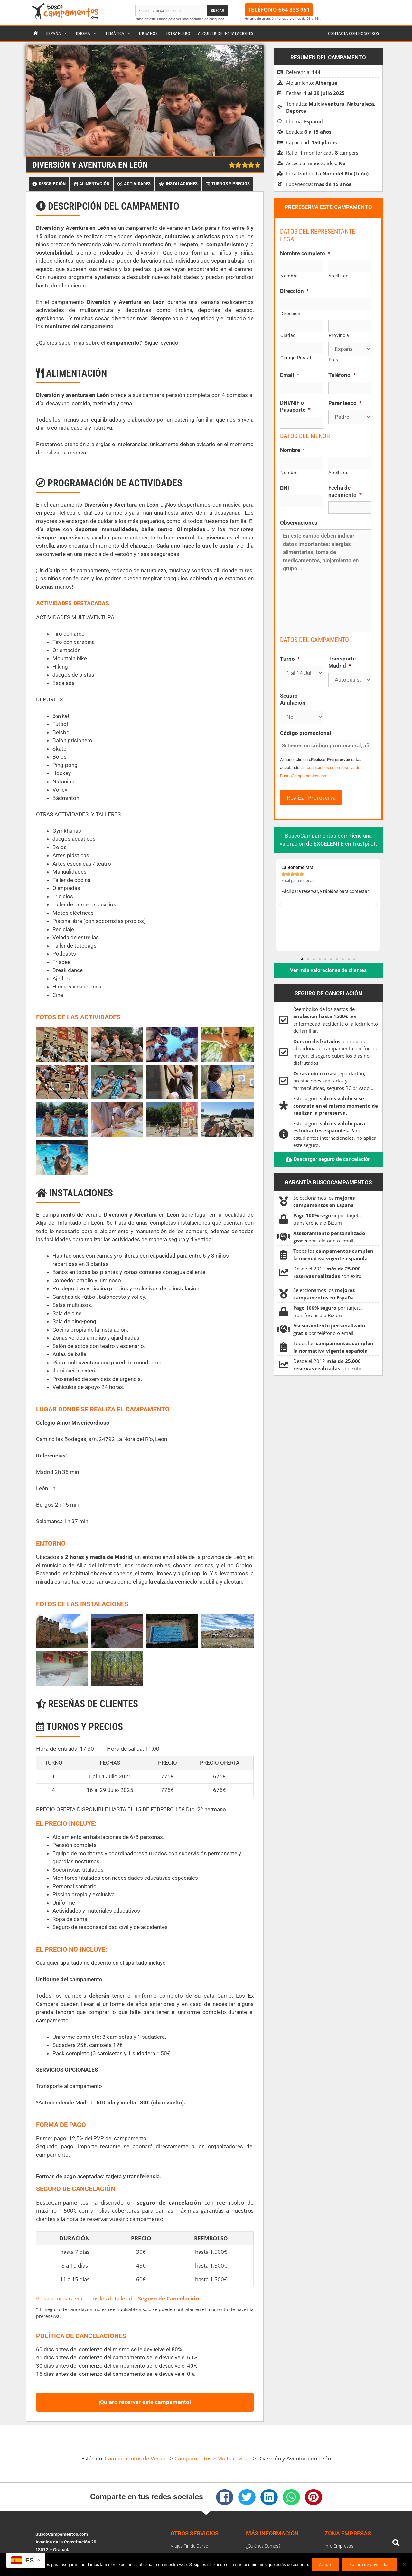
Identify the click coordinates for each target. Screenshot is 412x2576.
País (333, 359)
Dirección (294, 291)
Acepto (325, 2564)
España (59, 33)
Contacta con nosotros (353, 33)
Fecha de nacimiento (345, 491)
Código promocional (305, 733)
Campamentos (192, 2458)
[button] (280, 905)
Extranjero (177, 33)
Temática (120, 33)
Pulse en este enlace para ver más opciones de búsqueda (179, 18)
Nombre (289, 275)
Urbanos (148, 33)
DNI (284, 488)
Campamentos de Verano (137, 2458)
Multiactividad (234, 2458)
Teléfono (342, 375)
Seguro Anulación (292, 699)
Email (289, 375)
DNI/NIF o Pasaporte (295, 406)
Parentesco (345, 403)
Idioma (88, 33)
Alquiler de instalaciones (225, 33)
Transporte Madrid (342, 662)
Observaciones (298, 523)
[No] (404, 2564)
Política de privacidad (369, 2564)
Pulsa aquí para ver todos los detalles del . (118, 2298)
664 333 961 (294, 9)
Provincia (339, 335)
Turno (290, 659)
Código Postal (295, 357)
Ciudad (288, 335)
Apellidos (338, 275)
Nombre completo (305, 253)
